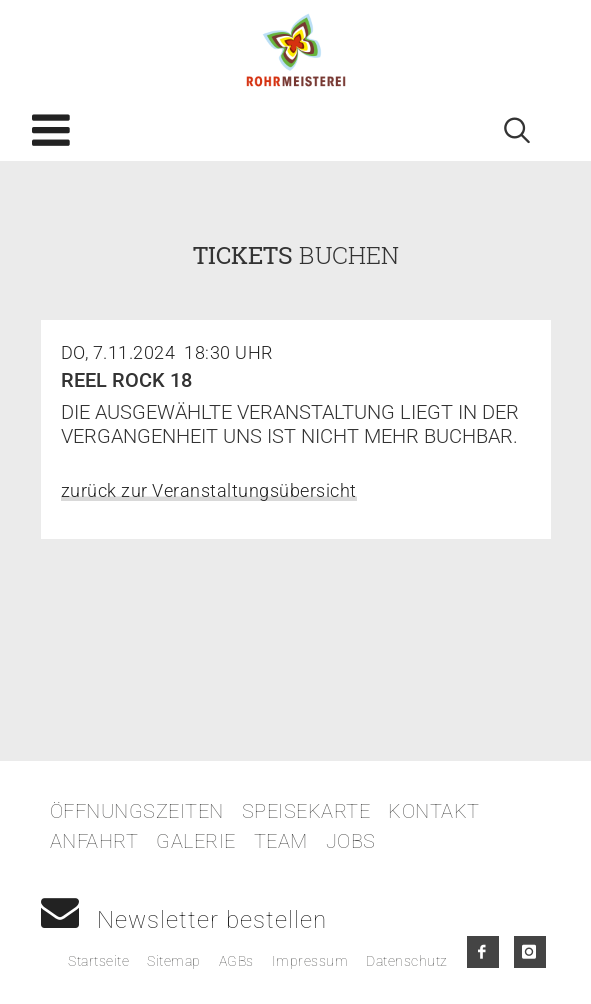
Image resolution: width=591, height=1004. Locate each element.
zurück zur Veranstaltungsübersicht (209, 490)
